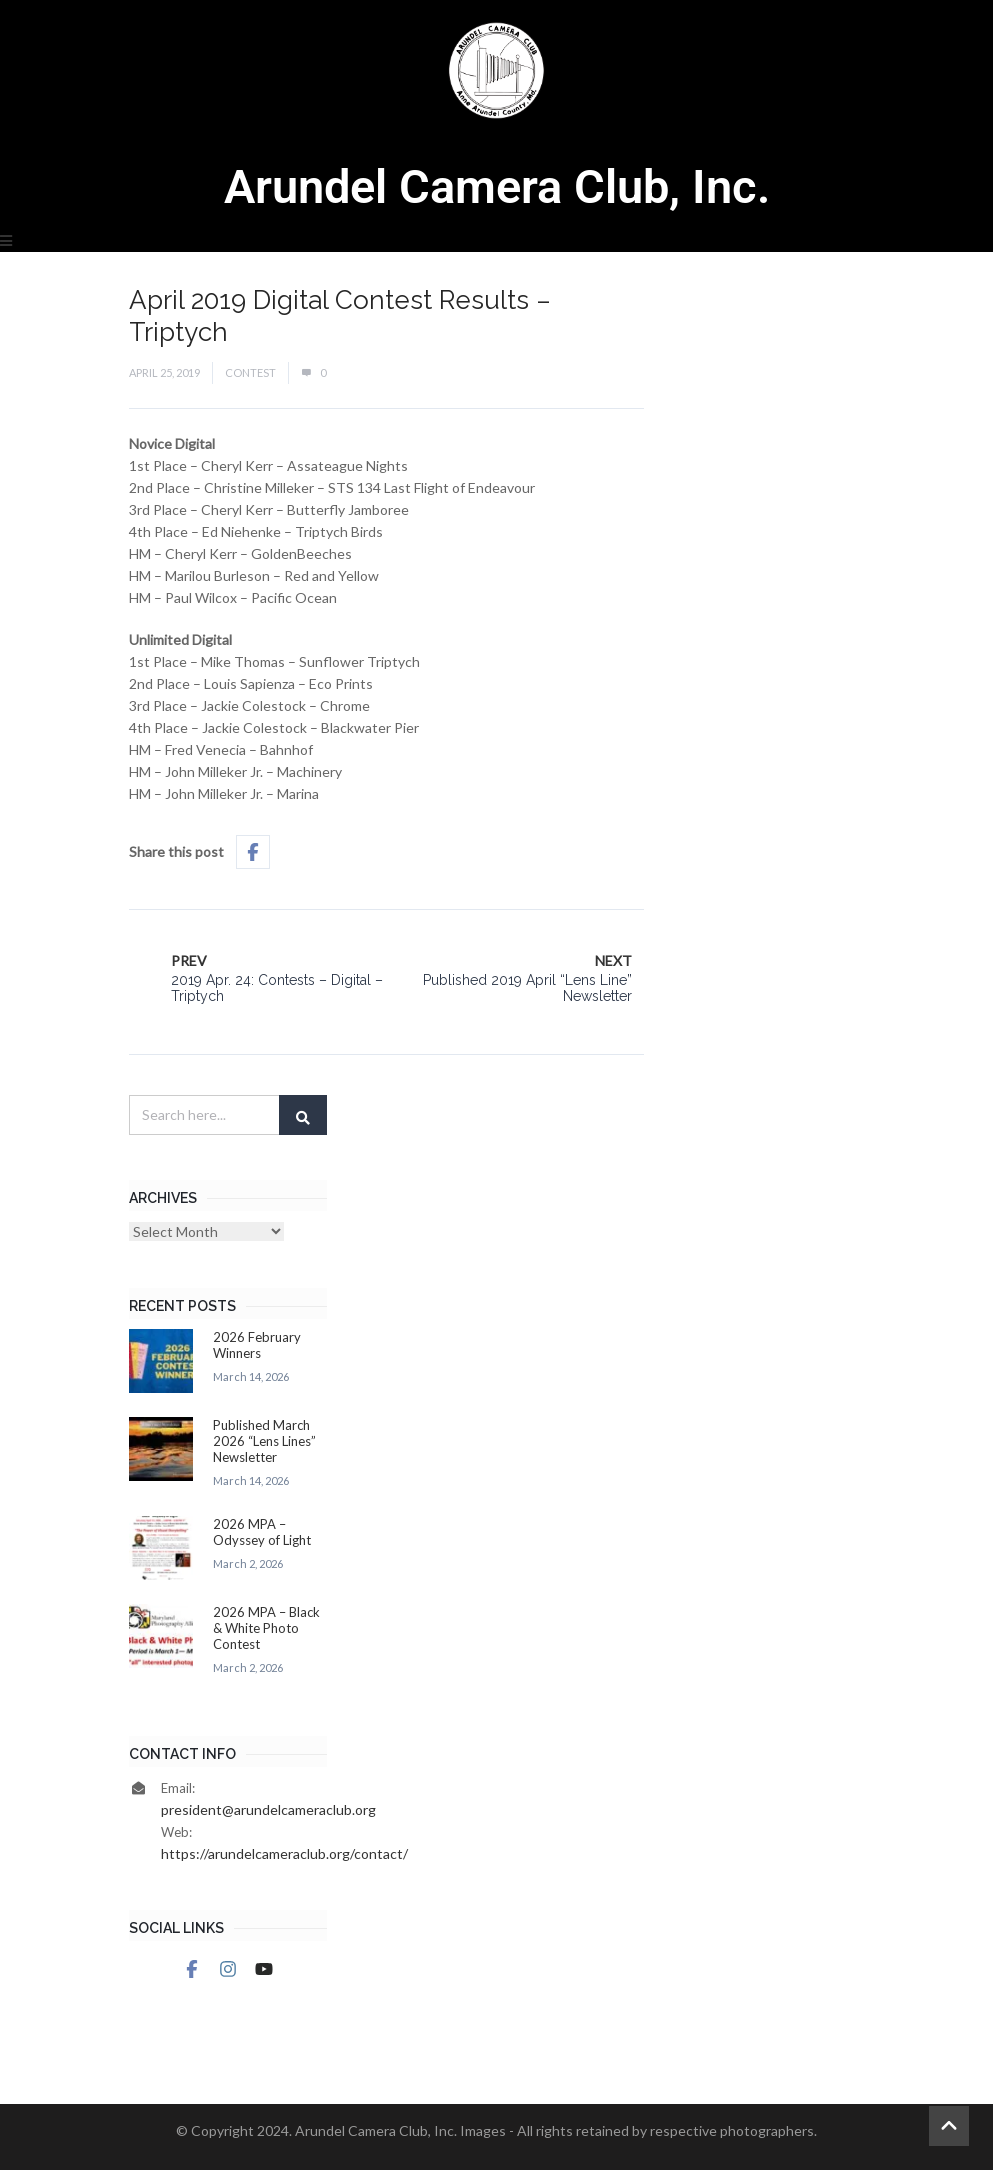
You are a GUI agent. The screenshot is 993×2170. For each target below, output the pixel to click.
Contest (250, 372)
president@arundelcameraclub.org (268, 1809)
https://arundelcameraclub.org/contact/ (284, 1853)
